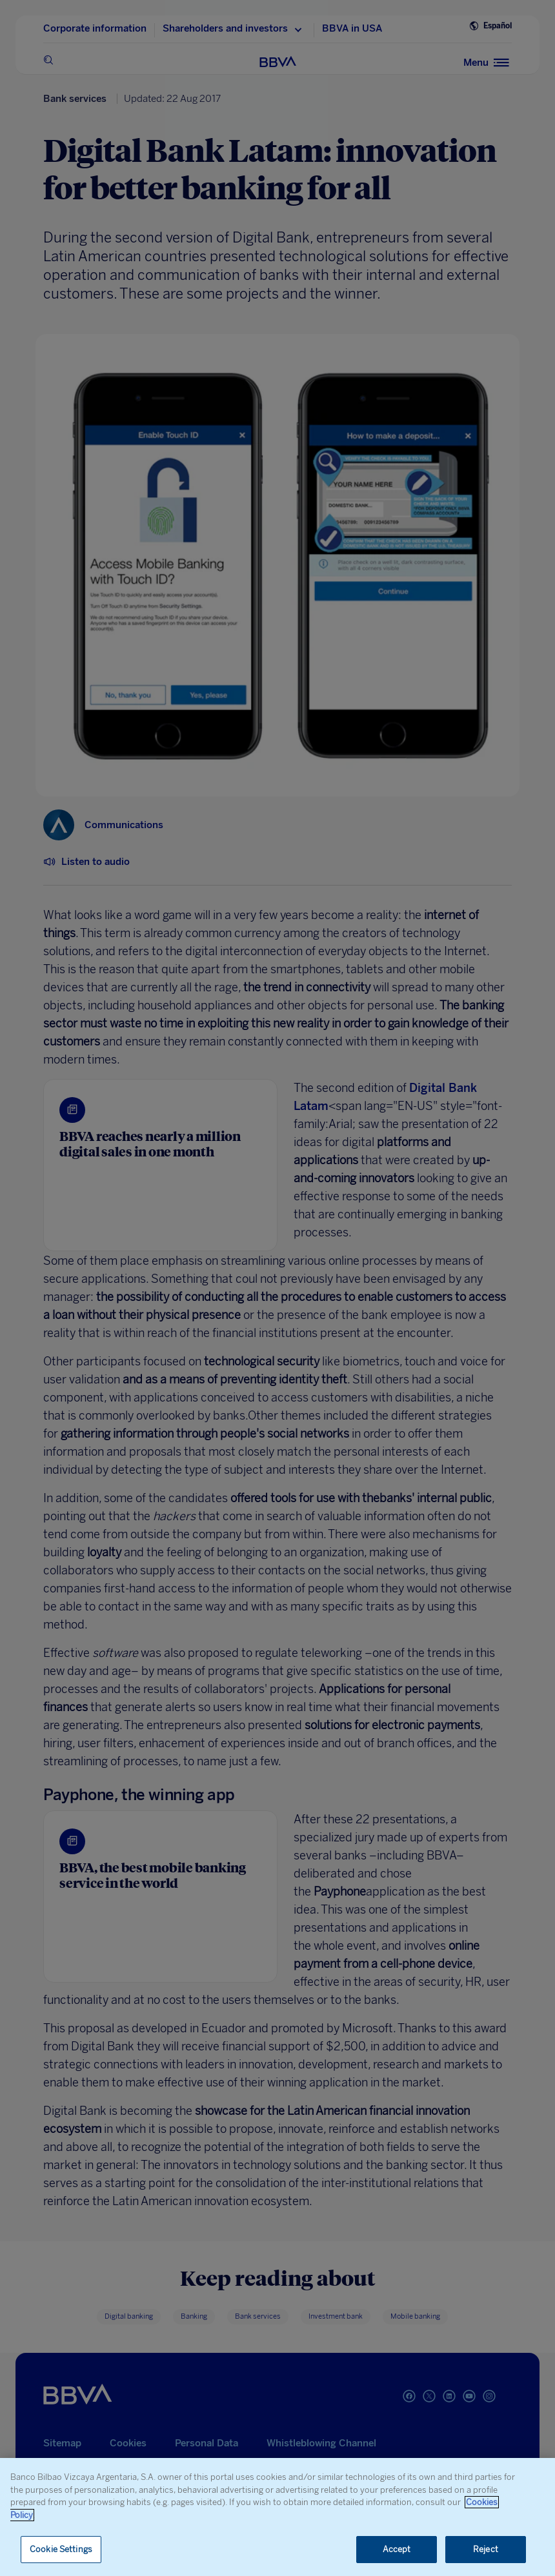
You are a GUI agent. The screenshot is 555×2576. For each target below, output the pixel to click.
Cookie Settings (61, 2549)
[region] (277, 2517)
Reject (485, 2549)
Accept (397, 2549)
